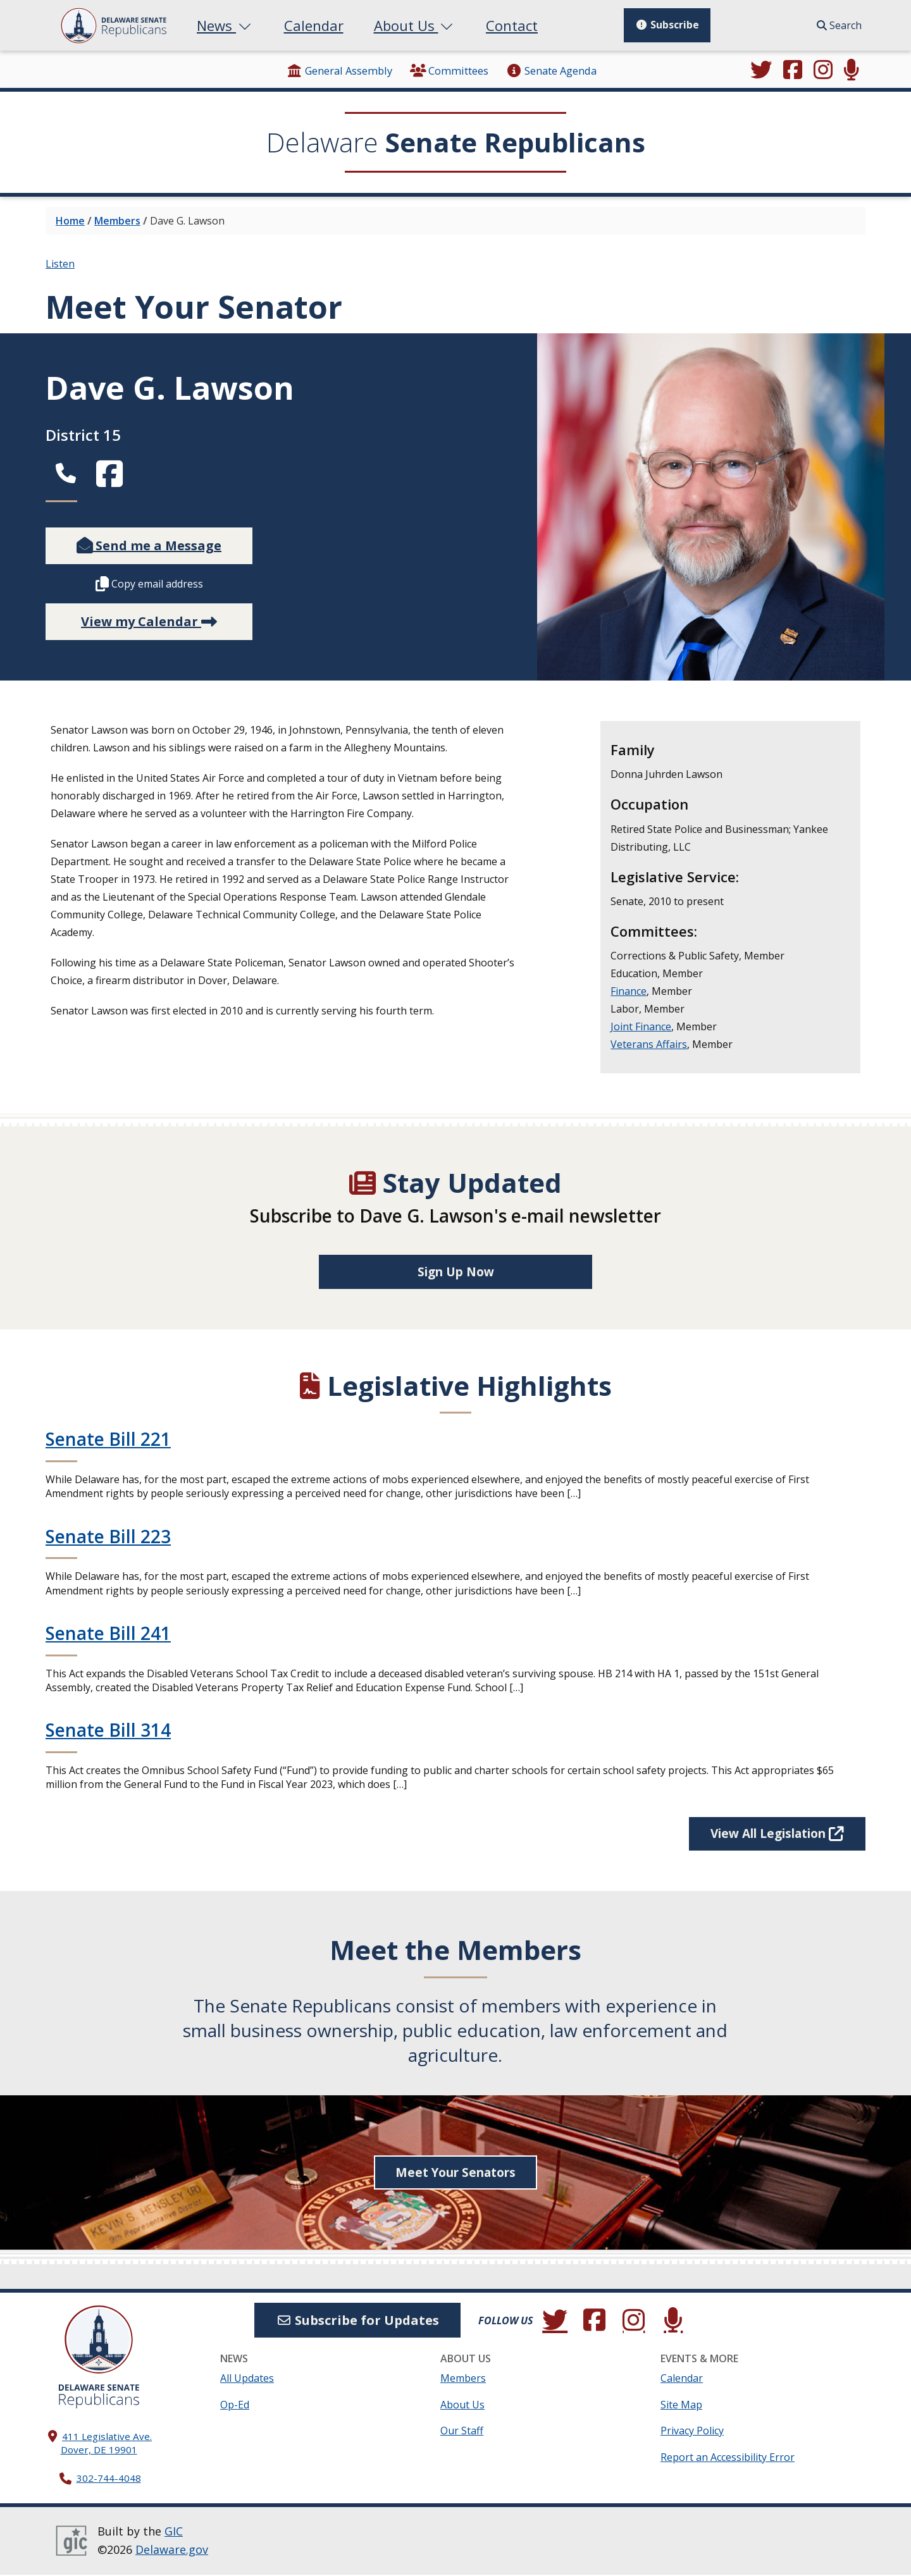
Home (70, 221)
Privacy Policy (692, 2432)
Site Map (681, 2406)
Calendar (314, 25)
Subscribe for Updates (357, 2321)
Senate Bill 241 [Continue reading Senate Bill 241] (108, 1634)
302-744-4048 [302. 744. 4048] (109, 2480)
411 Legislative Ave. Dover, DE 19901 (106, 2444)
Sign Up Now (455, 1272)
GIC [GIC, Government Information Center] (173, 2532)
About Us (415, 25)
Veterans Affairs (648, 1044)
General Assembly (339, 70)
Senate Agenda (551, 70)
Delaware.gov (171, 2551)
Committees (449, 70)
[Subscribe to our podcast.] (851, 70)
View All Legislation (769, 1834)
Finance (628, 991)
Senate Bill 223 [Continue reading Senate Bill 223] (108, 1537)
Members (117, 221)
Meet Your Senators (456, 2174)
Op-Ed (234, 2406)
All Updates (247, 2380)
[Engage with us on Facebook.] (793, 70)
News (225, 25)
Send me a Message (149, 545)
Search (839, 25)
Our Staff (461, 2432)
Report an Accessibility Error (727, 2458)
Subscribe (667, 25)
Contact (512, 25)
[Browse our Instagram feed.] (823, 70)
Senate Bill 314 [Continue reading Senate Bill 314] (108, 1731)
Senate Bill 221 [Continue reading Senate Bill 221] (108, 1439)
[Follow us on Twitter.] (761, 70)
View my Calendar (149, 621)
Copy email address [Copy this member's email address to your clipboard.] (149, 584)
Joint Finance (640, 1026)
